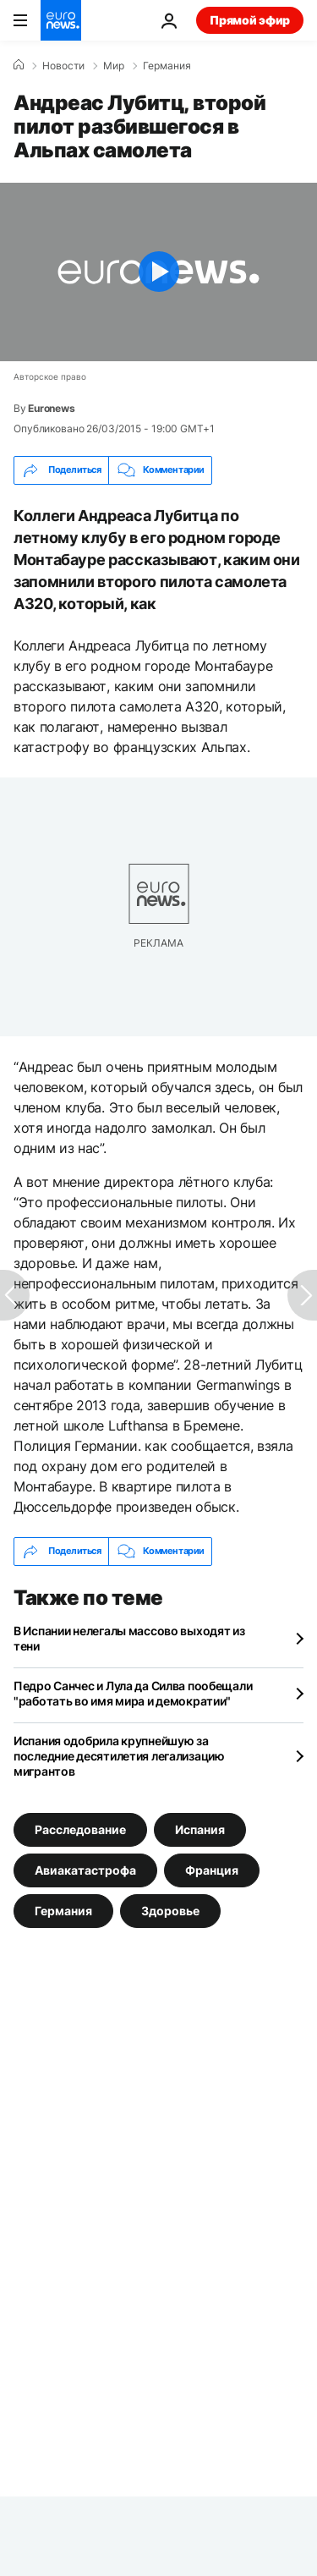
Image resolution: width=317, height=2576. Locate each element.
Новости (63, 66)
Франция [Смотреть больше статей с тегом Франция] (211, 1870)
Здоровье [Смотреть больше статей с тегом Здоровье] (170, 1910)
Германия (167, 66)
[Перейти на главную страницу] (61, 20)
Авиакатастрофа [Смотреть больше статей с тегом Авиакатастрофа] (85, 1870)
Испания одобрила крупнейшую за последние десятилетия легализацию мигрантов (119, 1755)
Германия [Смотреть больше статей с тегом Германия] (63, 1910)
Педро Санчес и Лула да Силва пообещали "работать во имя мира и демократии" (133, 1693)
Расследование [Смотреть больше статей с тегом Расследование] (80, 1829)
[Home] (19, 65)
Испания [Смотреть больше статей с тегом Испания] (200, 1829)
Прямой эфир (250, 20)
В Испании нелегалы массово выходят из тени (129, 1638)
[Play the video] (158, 272)
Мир (113, 66)
